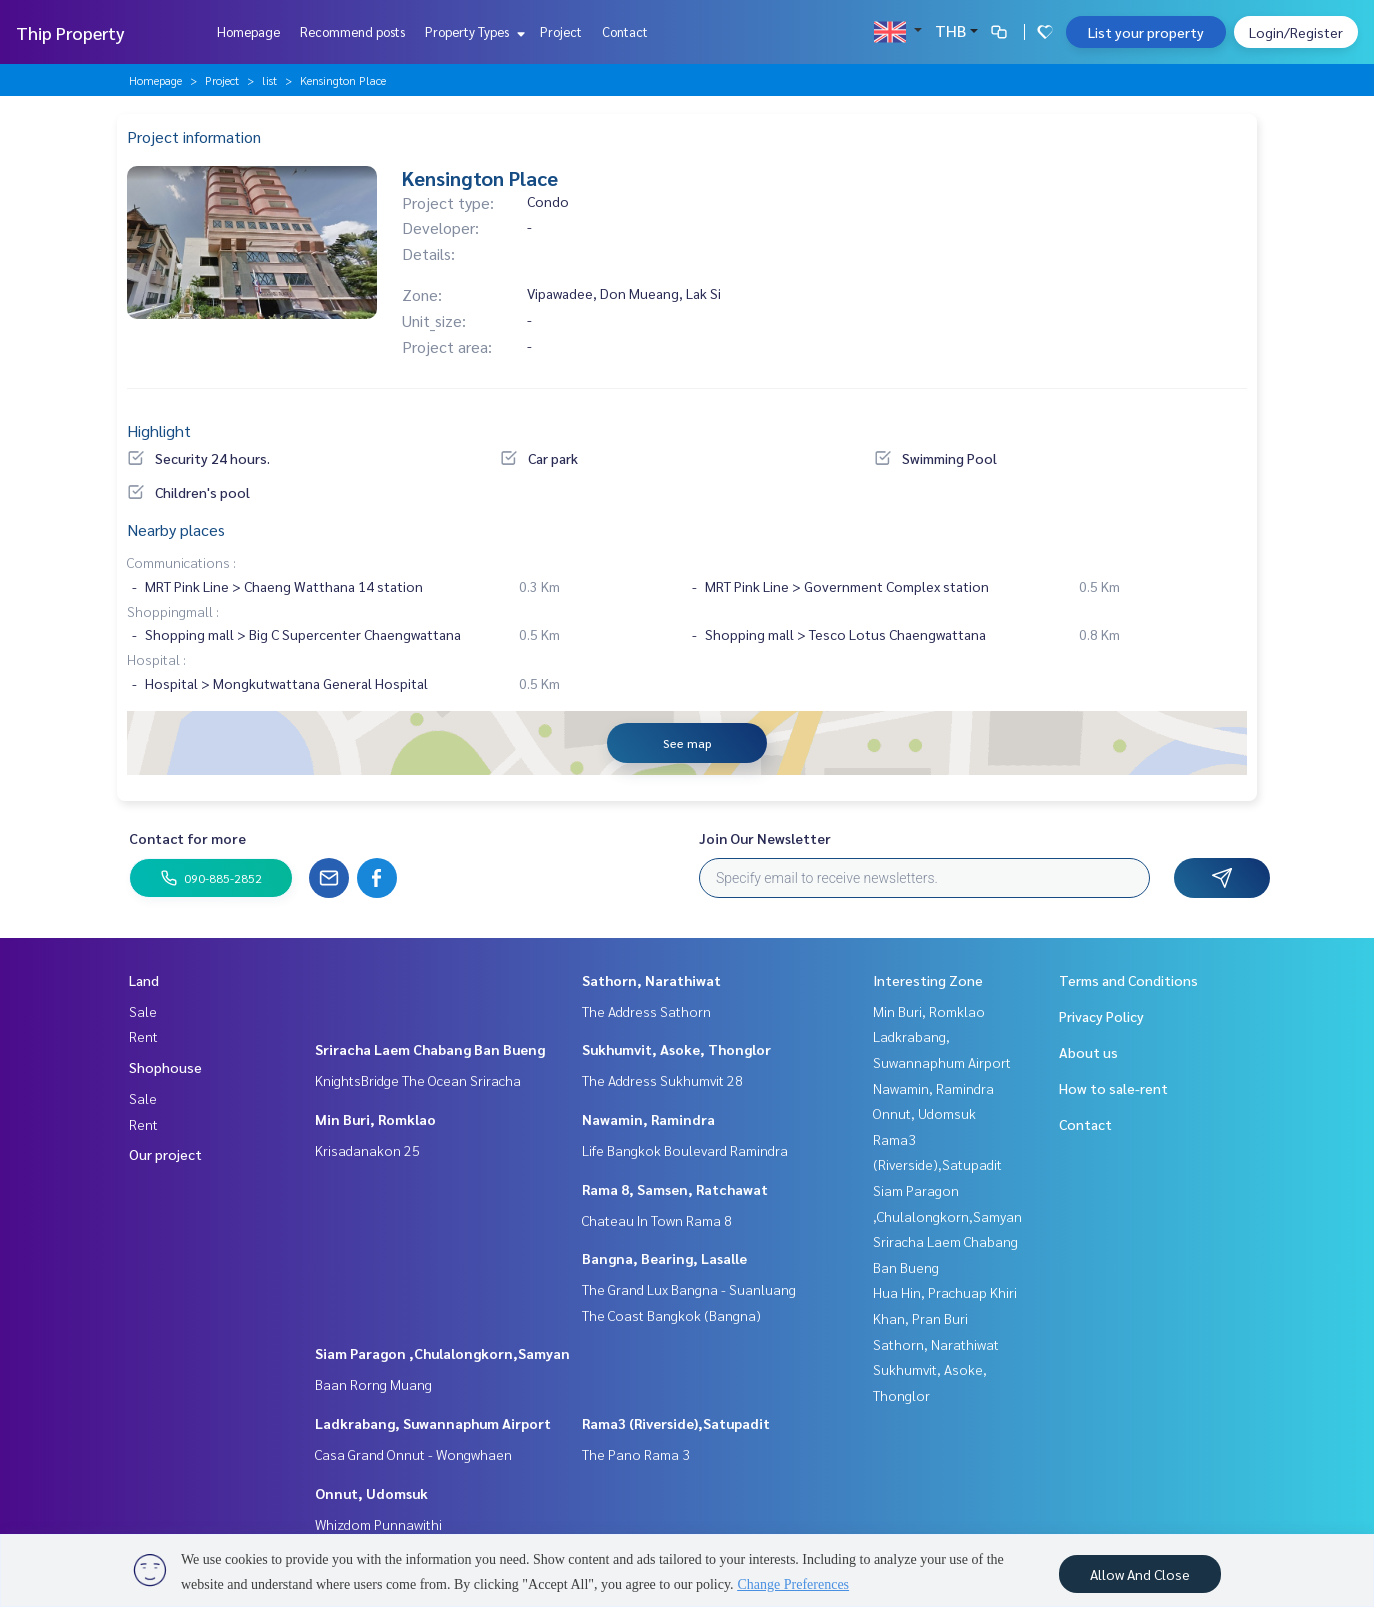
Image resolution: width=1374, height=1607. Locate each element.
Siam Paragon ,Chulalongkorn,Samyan (442, 1353)
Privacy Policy (1101, 1016)
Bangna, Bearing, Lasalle (664, 1258)
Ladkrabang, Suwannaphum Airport (433, 1423)
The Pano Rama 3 (636, 1454)
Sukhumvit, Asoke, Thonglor (676, 1049)
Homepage (248, 31)
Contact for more (187, 838)
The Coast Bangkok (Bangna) (671, 1315)
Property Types (472, 31)
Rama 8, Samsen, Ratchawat (675, 1189)
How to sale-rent (1113, 1088)
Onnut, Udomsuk (371, 1493)
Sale (143, 1011)
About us (1088, 1052)
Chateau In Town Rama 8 (657, 1220)
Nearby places (176, 529)
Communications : (181, 562)
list (269, 80)
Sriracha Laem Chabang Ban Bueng (430, 1049)
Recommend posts (352, 31)
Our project (165, 1154)
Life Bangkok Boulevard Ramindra (685, 1150)
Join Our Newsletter (765, 838)
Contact (625, 31)
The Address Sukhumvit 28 (662, 1080)
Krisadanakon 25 (367, 1150)
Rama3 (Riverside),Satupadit (676, 1423)
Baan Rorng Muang (373, 1384)
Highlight (159, 430)
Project (561, 31)
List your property (1146, 32)
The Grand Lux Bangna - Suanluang (689, 1289)
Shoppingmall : (173, 611)
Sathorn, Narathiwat (651, 980)
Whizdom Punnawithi (378, 1524)
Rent (143, 1036)
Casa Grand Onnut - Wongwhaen (413, 1454)
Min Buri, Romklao (375, 1119)
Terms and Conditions (1128, 980)
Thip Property (70, 32)
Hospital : (156, 659)
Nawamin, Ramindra (648, 1119)
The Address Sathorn (646, 1011)
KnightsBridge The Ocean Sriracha (418, 1080)
